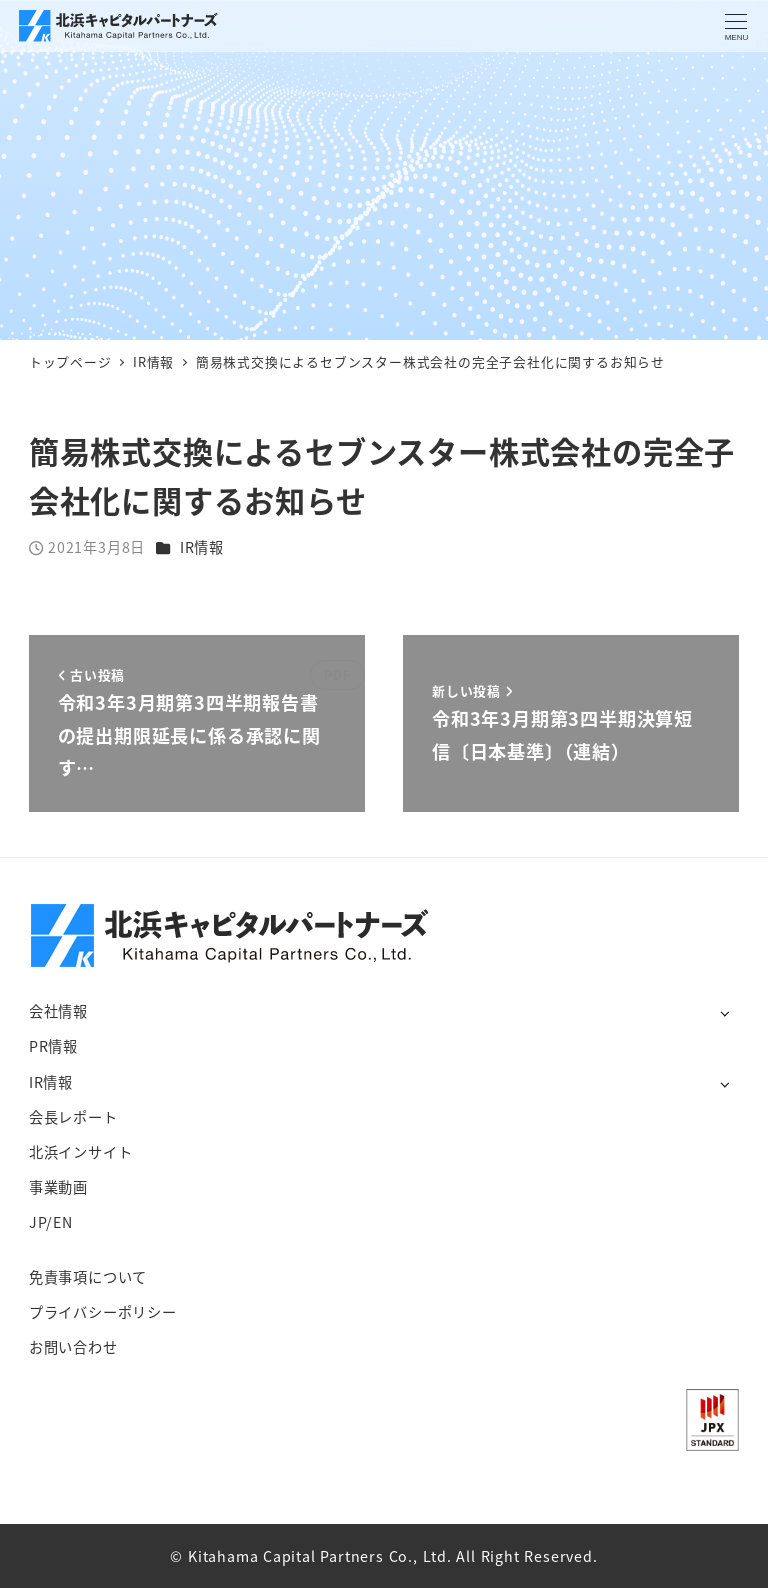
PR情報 (53, 1046)
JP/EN (51, 1222)
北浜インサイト (81, 1152)
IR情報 (202, 547)
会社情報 (58, 1011)
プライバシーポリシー (103, 1312)
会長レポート (73, 1117)
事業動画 (58, 1187)
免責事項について (88, 1277)
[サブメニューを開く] (724, 1012)
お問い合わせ (73, 1347)
